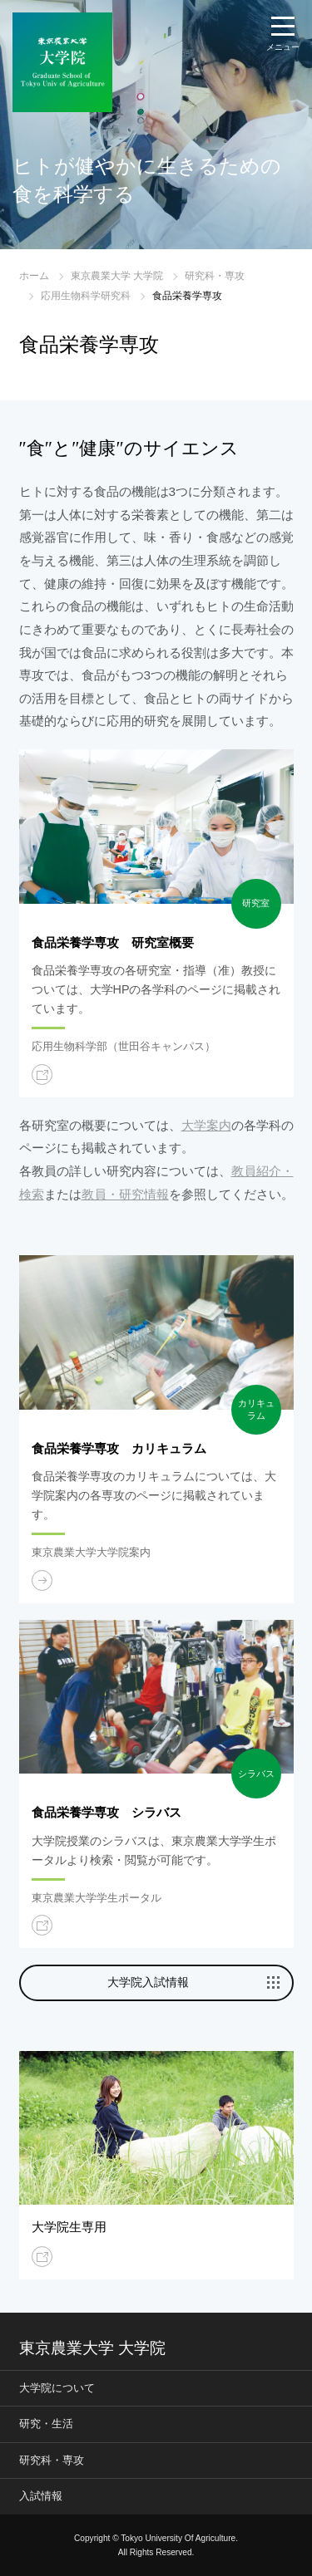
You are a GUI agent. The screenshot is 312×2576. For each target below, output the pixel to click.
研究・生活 (46, 2423)
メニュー (283, 47)
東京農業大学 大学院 (117, 276)
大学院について (57, 2388)
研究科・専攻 (215, 276)
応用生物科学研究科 (86, 296)
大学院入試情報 (148, 1982)
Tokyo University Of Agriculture (178, 2538)
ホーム (34, 276)
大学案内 (206, 1125)
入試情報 (40, 2496)
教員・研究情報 (125, 1194)
